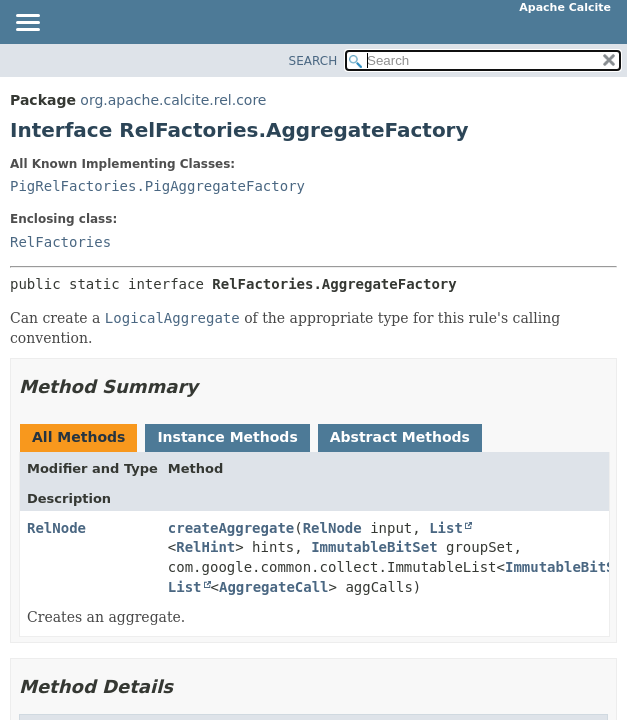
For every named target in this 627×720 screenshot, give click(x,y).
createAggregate (231, 528)
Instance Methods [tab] (227, 437)
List (446, 528)
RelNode (56, 528)
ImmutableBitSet (374, 547)
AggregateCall (274, 587)
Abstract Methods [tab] (400, 437)
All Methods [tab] (78, 437)
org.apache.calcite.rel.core (173, 100)
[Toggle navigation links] (27, 24)
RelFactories (60, 242)
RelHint (205, 547)
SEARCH (313, 61)
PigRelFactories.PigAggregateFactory (157, 186)
